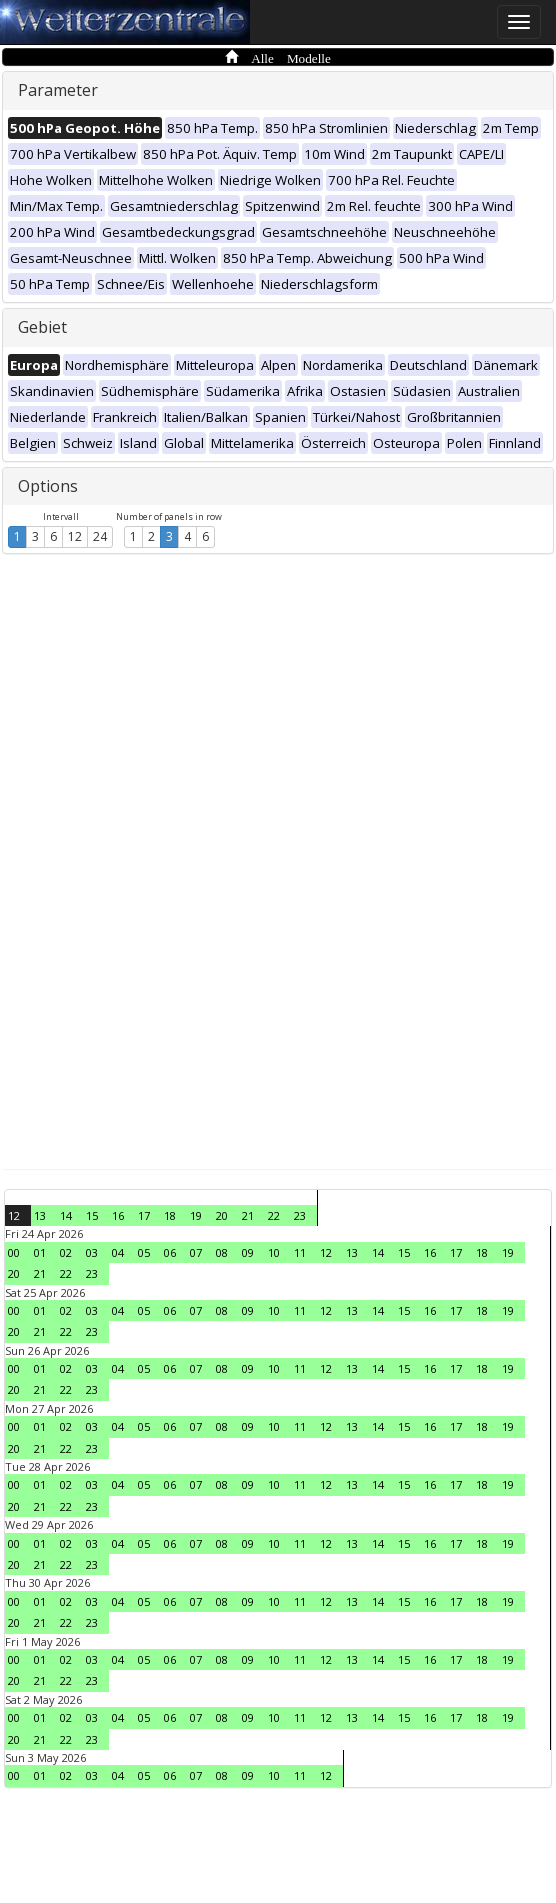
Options (48, 486)
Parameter (58, 90)
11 (300, 1252)
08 (222, 1252)
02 (66, 1252)
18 (170, 1215)
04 (118, 1252)
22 (274, 1215)
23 (300, 1215)
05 (144, 1252)
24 (100, 536)
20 (222, 1215)
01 (40, 1252)
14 (66, 1215)
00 (14, 1252)
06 (170, 1252)
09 (248, 1252)
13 (40, 1215)
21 (248, 1215)
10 (274, 1252)
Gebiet (42, 327)
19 (196, 1215)
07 (196, 1252)
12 (75, 536)
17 (144, 1215)
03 (92, 1252)
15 (92, 1215)
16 (118, 1215)
